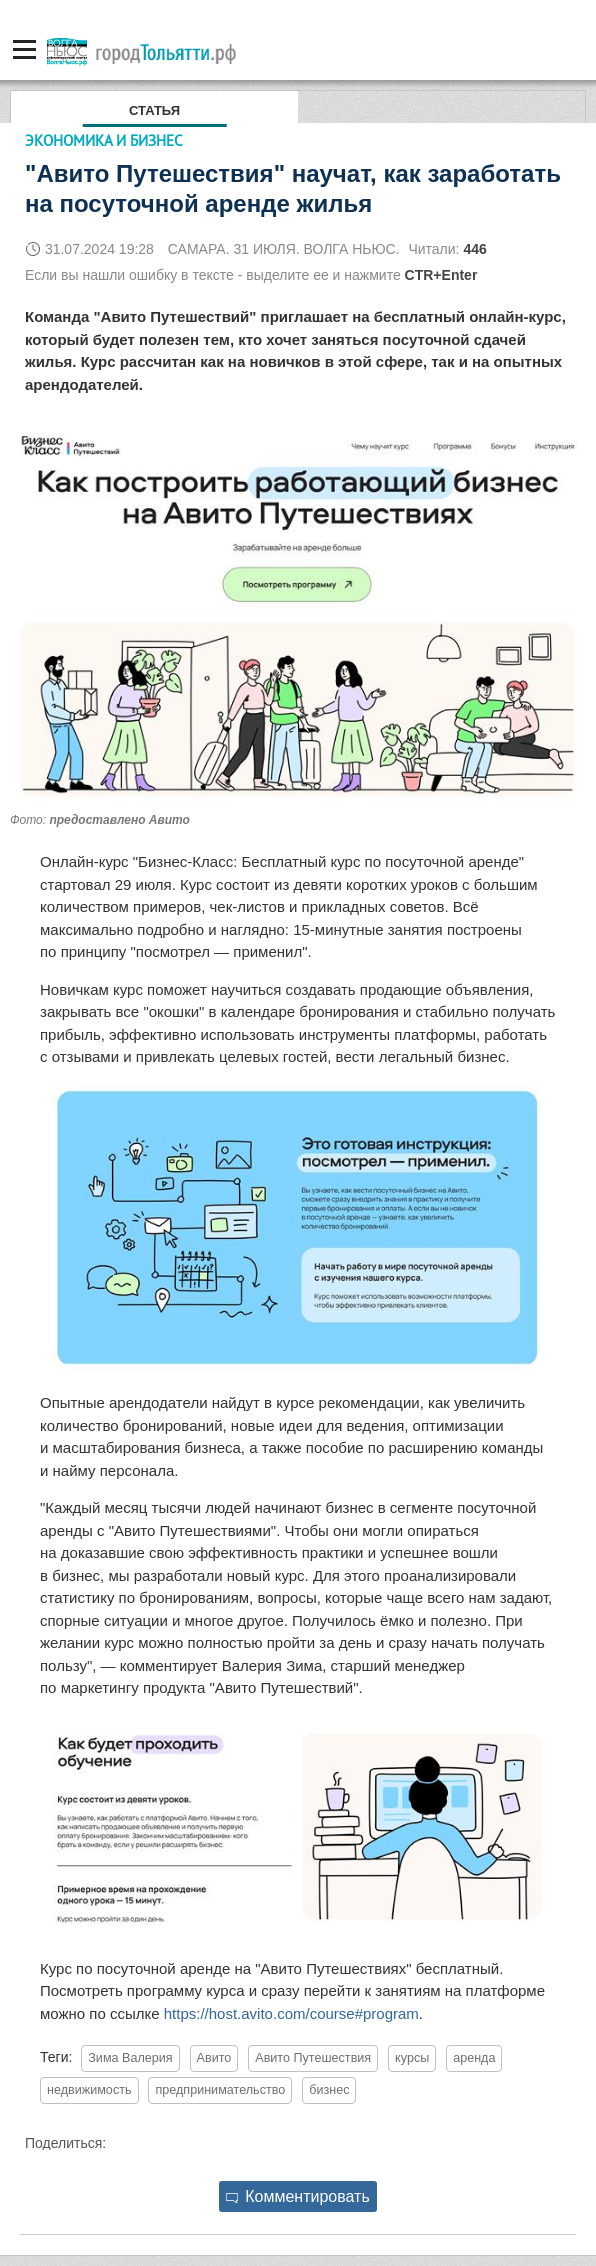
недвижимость (89, 2090)
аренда (474, 2058)
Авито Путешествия (313, 2058)
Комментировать (298, 2196)
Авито (214, 2058)
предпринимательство (220, 2090)
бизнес (329, 2090)
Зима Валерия (130, 2058)
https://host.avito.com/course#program (291, 2013)
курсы (412, 2058)
